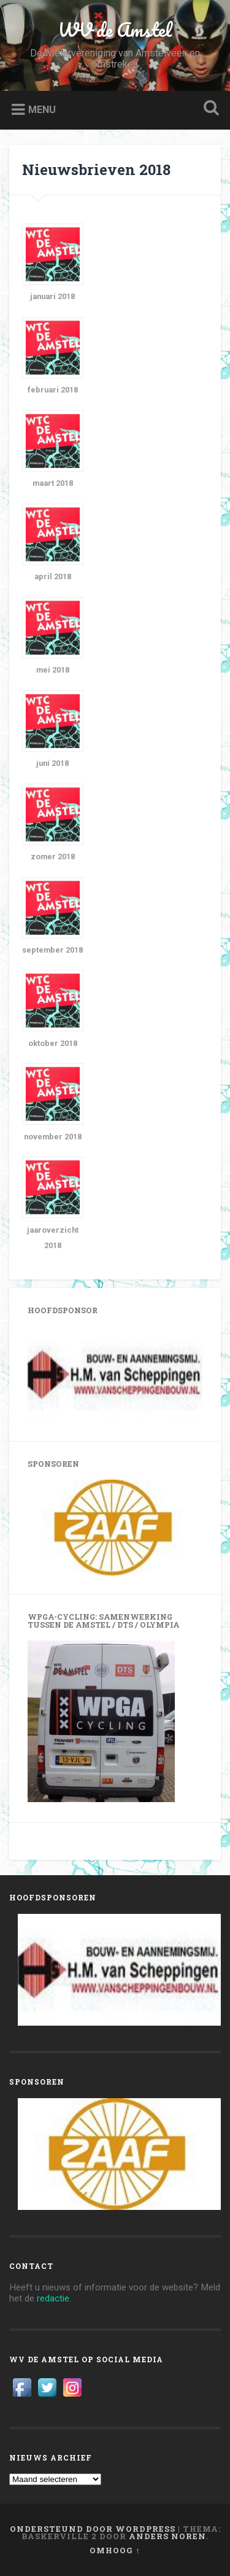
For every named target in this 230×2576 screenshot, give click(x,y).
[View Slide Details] (115, 1374)
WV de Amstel (115, 30)
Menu (42, 109)
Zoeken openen (208, 109)
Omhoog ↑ (115, 2550)
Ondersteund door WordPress (92, 2529)
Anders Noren (167, 2536)
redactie (53, 2298)
